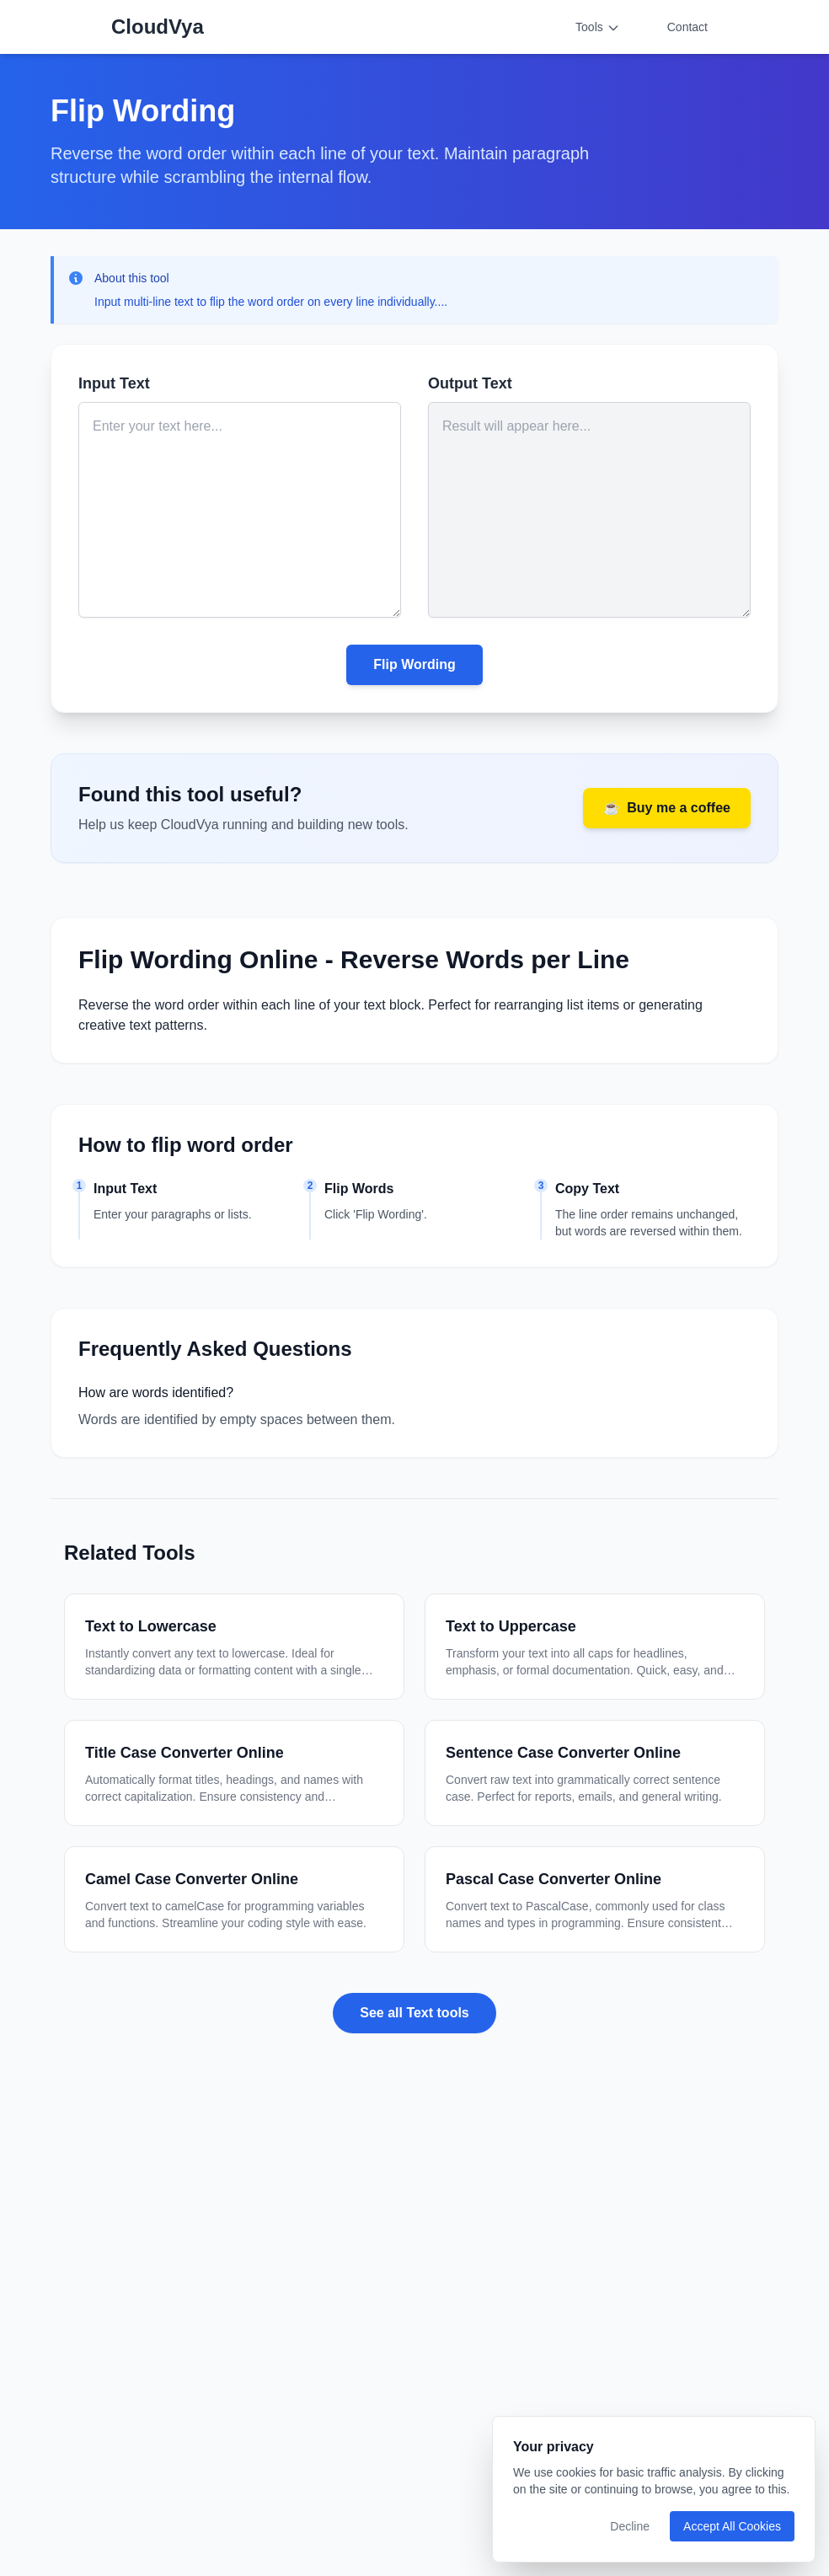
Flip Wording (414, 664)
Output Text (470, 383)
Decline (630, 2526)
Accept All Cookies (732, 2526)
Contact (687, 27)
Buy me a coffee (666, 808)
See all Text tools (414, 2013)
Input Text (114, 383)
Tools (597, 27)
